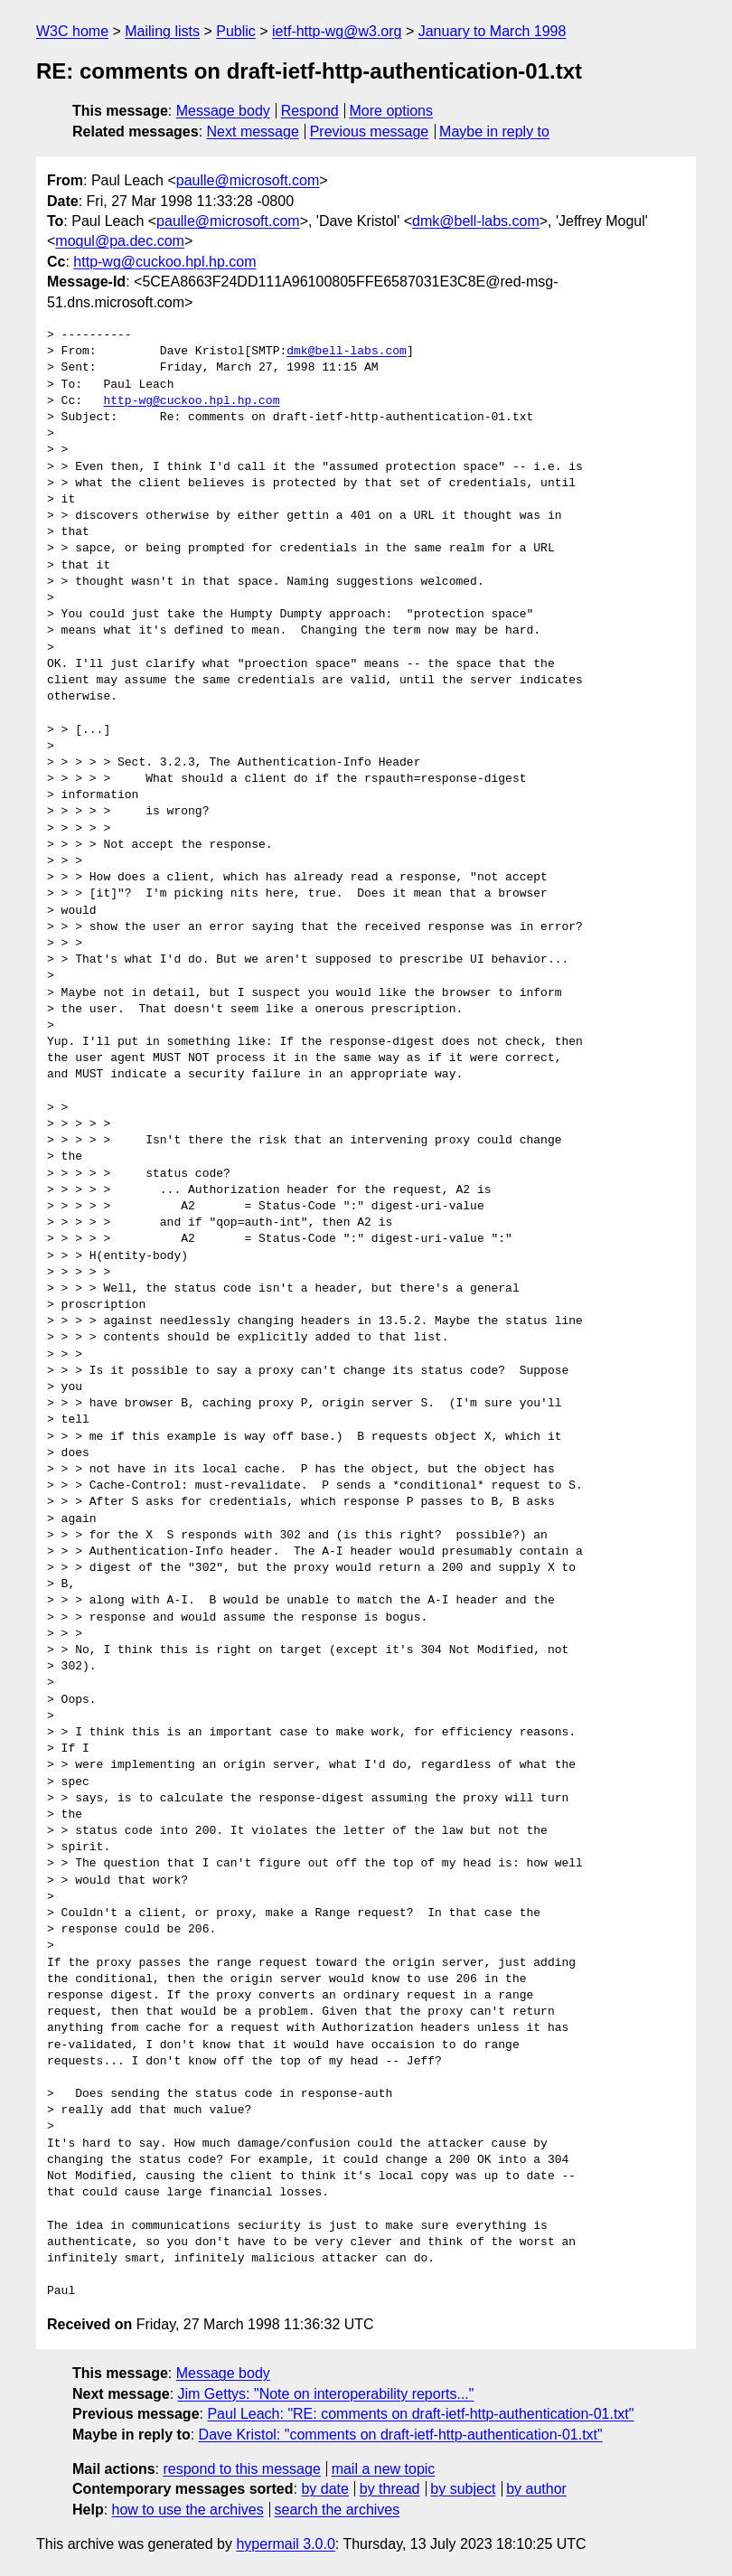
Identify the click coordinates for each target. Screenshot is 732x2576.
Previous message (369, 131)
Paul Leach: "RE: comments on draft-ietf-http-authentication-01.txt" (420, 2413)
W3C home (72, 31)
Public (236, 31)
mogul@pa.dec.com (119, 241)
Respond (310, 110)
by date (324, 2488)
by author (536, 2488)
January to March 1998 (492, 31)
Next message (253, 131)
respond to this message (241, 2469)
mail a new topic (384, 2469)
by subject (462, 2488)
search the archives (337, 2509)
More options (392, 110)
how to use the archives (188, 2509)
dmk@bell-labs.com (476, 221)
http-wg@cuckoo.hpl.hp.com (164, 261)
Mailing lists (162, 31)
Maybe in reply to (494, 131)
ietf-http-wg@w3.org (336, 31)
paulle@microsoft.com (248, 180)
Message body (223, 110)
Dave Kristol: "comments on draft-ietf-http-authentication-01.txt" (401, 2434)
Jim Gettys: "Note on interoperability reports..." (326, 2394)
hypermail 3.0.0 (285, 2544)
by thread (390, 2488)
